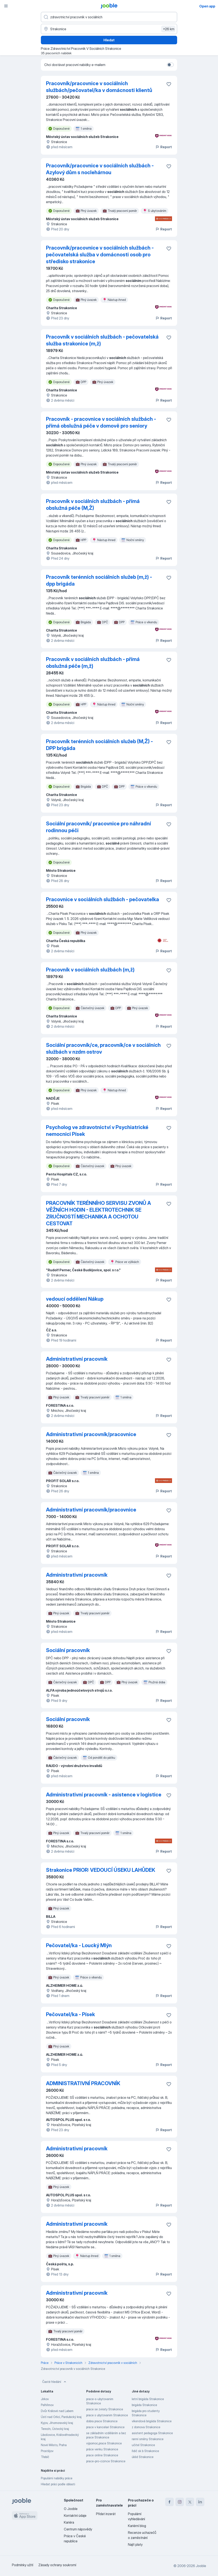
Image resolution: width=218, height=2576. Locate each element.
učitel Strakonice (143, 2445)
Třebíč (45, 2457)
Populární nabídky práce (56, 2478)
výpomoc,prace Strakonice (104, 2443)
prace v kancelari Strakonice (105, 2427)
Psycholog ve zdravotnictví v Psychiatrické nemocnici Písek (97, 1130)
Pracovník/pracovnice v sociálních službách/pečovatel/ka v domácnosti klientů (99, 86)
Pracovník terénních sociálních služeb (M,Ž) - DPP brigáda (99, 744)
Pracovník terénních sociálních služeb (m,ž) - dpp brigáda (99, 580)
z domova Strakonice (146, 2427)
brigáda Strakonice (144, 2405)
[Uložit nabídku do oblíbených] (168, 84)
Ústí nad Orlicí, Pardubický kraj (61, 2417)
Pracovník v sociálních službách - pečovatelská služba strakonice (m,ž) (102, 340)
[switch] (170, 65)
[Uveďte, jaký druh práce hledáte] (109, 17)
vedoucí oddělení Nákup (74, 1299)
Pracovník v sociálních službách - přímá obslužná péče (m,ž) (93, 662)
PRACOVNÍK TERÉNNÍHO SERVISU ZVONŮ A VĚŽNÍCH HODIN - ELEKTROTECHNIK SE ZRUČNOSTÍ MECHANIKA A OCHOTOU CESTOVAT (98, 1213)
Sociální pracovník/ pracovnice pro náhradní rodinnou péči (98, 826)
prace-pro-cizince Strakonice (105, 2461)
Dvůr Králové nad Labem (57, 2411)
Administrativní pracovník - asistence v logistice (103, 1795)
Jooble (201, 2566)
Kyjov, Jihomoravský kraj (57, 2423)
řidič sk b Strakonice (145, 2451)
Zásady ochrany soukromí (57, 2565)
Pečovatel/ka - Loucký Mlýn (79, 1945)
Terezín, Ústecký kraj (55, 2429)
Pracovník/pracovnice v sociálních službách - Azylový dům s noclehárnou (100, 168)
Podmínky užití (22, 2565)
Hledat (109, 40)
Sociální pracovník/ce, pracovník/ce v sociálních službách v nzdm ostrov (103, 1048)
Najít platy (135, 2544)
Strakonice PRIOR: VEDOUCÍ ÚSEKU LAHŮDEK (100, 1870)
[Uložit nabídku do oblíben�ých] (168, 1435)
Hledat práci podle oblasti (58, 2484)
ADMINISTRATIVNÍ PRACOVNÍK (83, 2083)
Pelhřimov (47, 2405)
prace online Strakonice (102, 2455)
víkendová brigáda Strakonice (152, 2421)
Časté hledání (54, 2382)
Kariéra (69, 2522)
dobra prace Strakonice (102, 2421)
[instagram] (179, 2502)
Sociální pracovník (68, 1650)
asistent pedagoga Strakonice (152, 2433)
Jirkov (45, 2399)
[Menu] (6, 6)
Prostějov (47, 2451)
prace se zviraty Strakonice (104, 2409)
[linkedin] (200, 2502)
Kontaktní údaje (75, 2515)
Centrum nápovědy (78, 2529)
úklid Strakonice (142, 2457)
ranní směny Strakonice (148, 2439)
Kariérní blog (137, 2526)
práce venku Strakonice (102, 2449)
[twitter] (190, 2502)
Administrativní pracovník (77, 1359)
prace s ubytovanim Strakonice (107, 2415)
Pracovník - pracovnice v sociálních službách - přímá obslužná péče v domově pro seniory (101, 422)
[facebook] (169, 2502)
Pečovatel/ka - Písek (70, 2014)
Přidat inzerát (106, 2514)
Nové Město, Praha (54, 2445)
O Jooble (70, 2509)
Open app (207, 6)
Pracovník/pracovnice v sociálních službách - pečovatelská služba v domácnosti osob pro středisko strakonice (100, 254)
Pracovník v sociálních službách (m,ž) (90, 970)
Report (163, 147)
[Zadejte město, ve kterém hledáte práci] (109, 29)
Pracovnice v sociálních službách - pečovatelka (102, 899)
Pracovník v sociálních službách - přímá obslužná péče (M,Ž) (93, 504)
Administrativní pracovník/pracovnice (91, 1434)
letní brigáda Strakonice (148, 2399)
